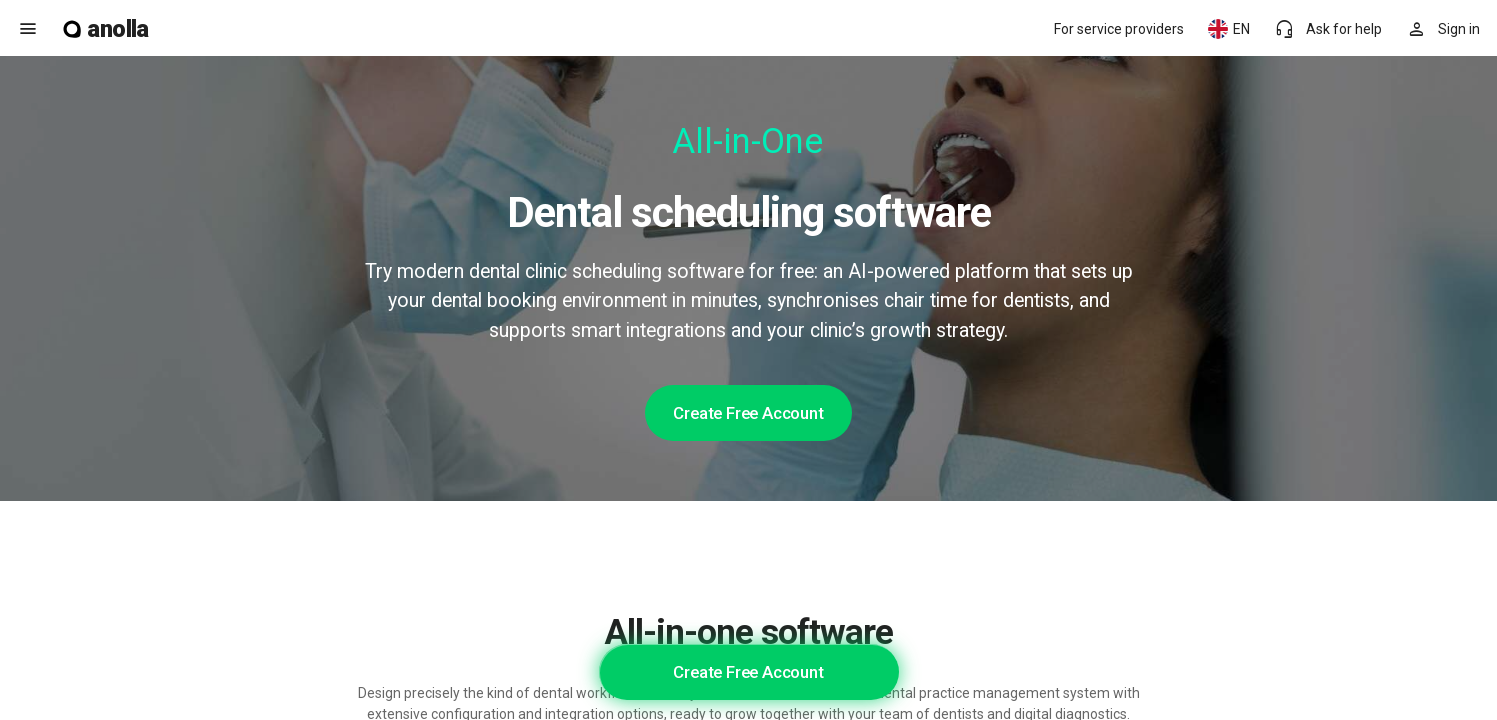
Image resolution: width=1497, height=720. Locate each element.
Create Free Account (748, 413)
